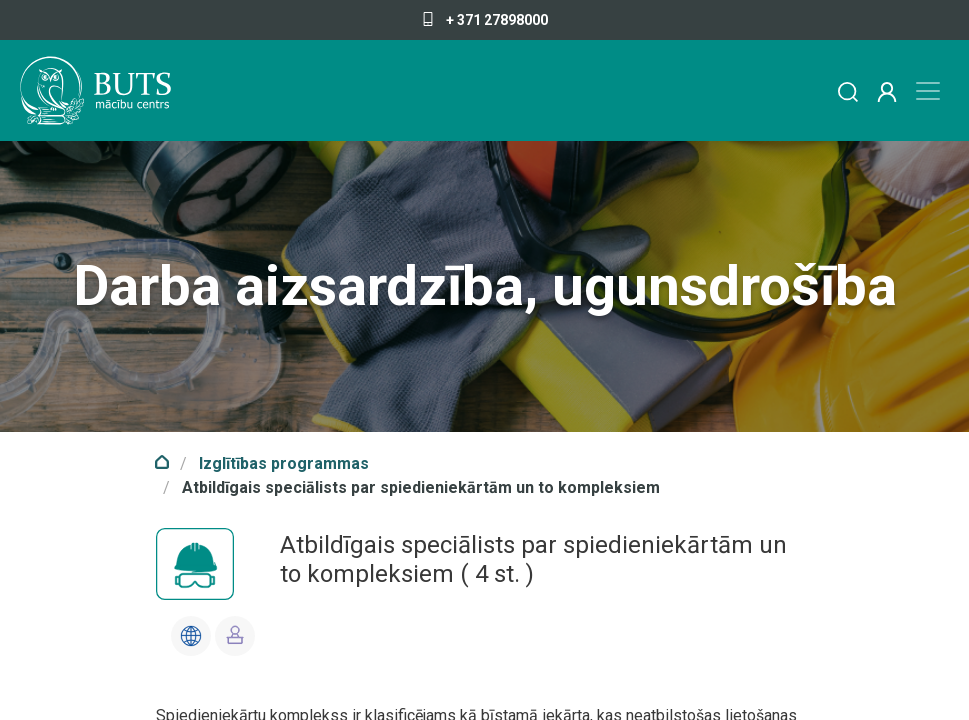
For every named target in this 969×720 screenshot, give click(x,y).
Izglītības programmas (284, 463)
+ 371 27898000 (484, 20)
